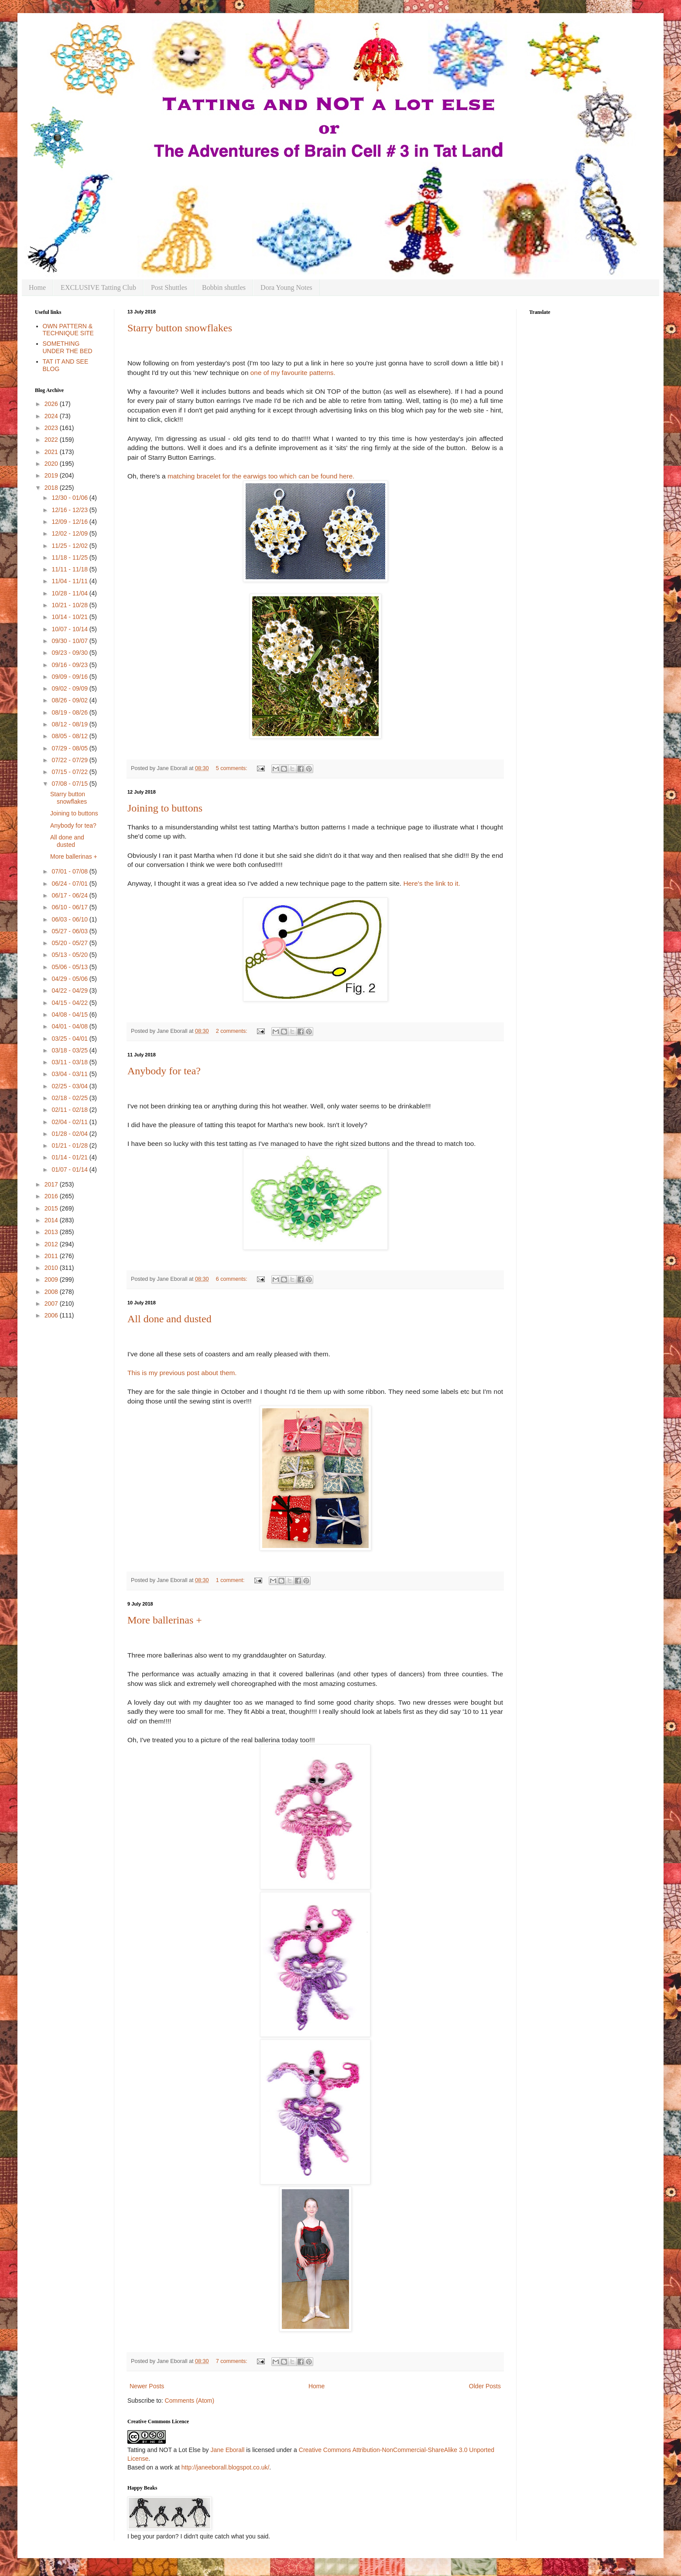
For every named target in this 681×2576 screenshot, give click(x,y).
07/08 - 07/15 (70, 783)
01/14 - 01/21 (70, 1157)
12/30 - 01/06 (70, 497)
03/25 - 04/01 (70, 1038)
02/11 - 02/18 (70, 1109)
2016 (52, 1196)
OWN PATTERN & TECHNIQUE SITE (68, 330)
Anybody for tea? (164, 1070)
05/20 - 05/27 (70, 942)
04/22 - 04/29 (70, 990)
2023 (52, 427)
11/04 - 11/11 (70, 581)
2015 (52, 1208)
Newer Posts (147, 2386)
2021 (52, 451)
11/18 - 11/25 (70, 557)
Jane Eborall (227, 2449)
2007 (52, 1303)
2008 (52, 1291)
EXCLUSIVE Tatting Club (98, 287)
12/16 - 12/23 (70, 509)
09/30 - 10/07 (70, 640)
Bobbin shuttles (224, 287)
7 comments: (232, 2361)
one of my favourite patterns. (292, 372)
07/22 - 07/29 (70, 760)
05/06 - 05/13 (70, 966)
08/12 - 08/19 (70, 724)
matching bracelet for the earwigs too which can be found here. (261, 476)
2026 (52, 403)
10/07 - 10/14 (70, 629)
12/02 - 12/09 (70, 533)
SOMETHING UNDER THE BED (67, 347)
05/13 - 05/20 (70, 954)
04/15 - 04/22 (70, 1002)
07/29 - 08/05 (70, 748)
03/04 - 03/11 (70, 1073)
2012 (52, 1244)
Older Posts (485, 2386)
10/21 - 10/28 (70, 605)
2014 (52, 1220)
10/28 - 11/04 (70, 593)
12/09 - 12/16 (70, 521)
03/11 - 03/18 (70, 1062)
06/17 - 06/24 (70, 895)
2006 (52, 1315)
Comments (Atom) (190, 2400)
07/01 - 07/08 (70, 871)
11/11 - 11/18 (70, 569)
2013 (52, 1231)
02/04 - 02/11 (70, 1121)
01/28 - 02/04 (70, 1133)
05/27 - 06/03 (70, 931)
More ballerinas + (164, 1620)
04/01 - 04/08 (70, 1026)
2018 (52, 487)
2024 (52, 416)
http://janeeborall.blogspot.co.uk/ (225, 2467)
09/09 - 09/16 (70, 676)
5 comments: (232, 768)
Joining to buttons (164, 808)
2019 (52, 475)
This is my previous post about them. (182, 1372)
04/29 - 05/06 (70, 978)
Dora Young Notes (286, 287)
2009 (52, 1279)
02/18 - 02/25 (70, 1097)
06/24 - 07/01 (70, 883)
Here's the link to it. (431, 883)
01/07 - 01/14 (70, 1169)
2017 (52, 1184)
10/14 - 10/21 (70, 616)
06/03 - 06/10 (70, 919)
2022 (52, 439)
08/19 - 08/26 (70, 712)
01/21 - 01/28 (70, 1145)
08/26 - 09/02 (70, 700)
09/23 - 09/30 (70, 652)
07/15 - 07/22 (70, 771)
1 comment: (231, 1580)
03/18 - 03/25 (70, 1050)
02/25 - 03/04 (70, 1086)
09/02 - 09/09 (70, 688)
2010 (52, 1267)
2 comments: (232, 1031)
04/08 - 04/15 (70, 1014)
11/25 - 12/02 (70, 545)
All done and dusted (169, 1318)
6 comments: (232, 1279)
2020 (52, 463)
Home (37, 287)
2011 (52, 1255)
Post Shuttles (169, 287)
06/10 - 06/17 (70, 907)
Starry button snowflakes (179, 328)
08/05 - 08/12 (70, 736)
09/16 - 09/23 (70, 664)
